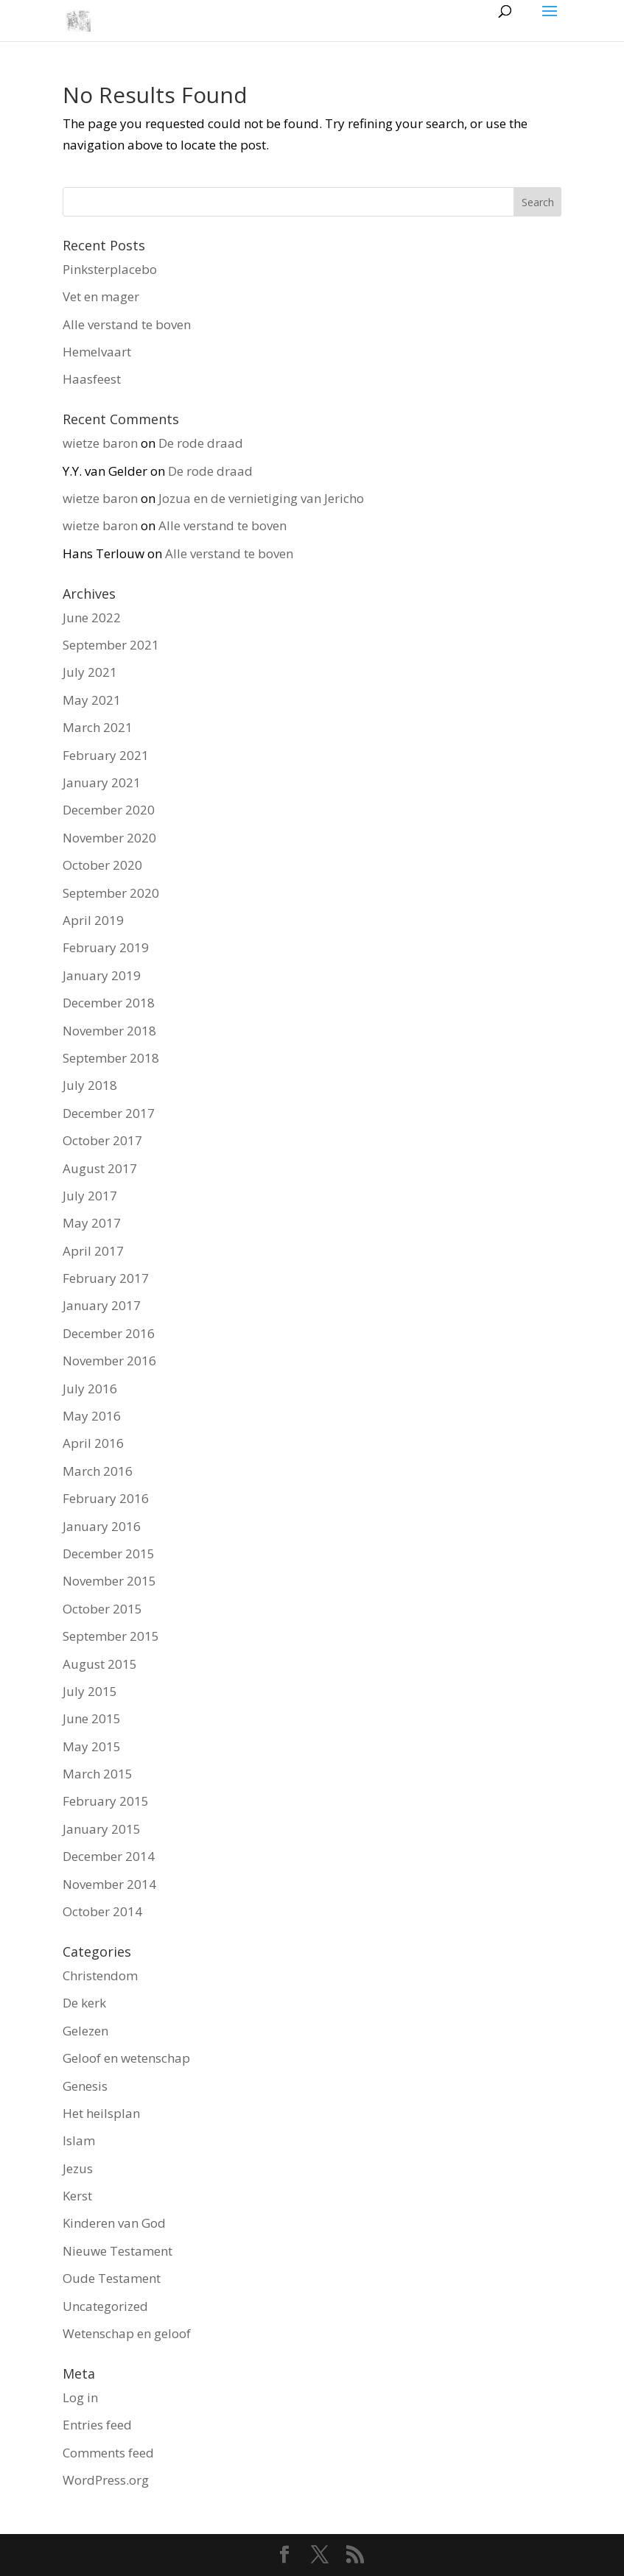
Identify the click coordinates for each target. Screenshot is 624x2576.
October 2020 (102, 864)
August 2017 (100, 1168)
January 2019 (102, 975)
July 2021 (90, 672)
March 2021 (98, 727)
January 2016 (102, 1526)
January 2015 (102, 1828)
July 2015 (90, 1691)
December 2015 (109, 1553)
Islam (79, 2140)
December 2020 (109, 809)
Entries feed (97, 2424)
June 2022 (92, 617)
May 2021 (92, 699)
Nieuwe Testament (117, 2250)
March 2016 (98, 1471)
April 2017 (93, 1250)
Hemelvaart (97, 351)
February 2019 (106, 947)
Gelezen (85, 2030)
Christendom (100, 1975)
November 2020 (109, 837)
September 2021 (111, 644)
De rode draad (200, 442)
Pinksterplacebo (110, 269)
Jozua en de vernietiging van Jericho (261, 498)
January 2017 (102, 1305)
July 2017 (90, 1195)
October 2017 (102, 1140)
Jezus (78, 2168)
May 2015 (92, 1746)
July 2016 (90, 1388)
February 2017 (106, 1278)
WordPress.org (106, 2479)
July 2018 (90, 1085)
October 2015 (102, 1608)
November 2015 (109, 1580)
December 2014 (109, 1856)
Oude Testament (112, 2278)
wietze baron (100, 442)
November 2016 (109, 1360)
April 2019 (93, 920)
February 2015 (106, 1800)
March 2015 (98, 1773)
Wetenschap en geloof (127, 2333)
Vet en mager (101, 296)
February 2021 (106, 755)
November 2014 (109, 1884)
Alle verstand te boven (127, 324)
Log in (80, 2397)
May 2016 (92, 1415)
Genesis (85, 2085)
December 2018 (109, 1002)
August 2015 (100, 1663)
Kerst (77, 2195)
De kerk (84, 2002)
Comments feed (108, 2452)
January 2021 (102, 782)
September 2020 (111, 892)
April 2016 (93, 1443)
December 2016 (109, 1333)
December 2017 (109, 1113)
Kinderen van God (114, 2222)
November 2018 (109, 1030)
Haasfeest (92, 378)
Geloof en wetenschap (126, 2057)
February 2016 (106, 1498)
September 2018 (111, 1057)
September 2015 (111, 1635)
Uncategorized (105, 2306)
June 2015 (92, 1718)
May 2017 (92, 1222)
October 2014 (102, 1911)
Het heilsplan (101, 2113)
